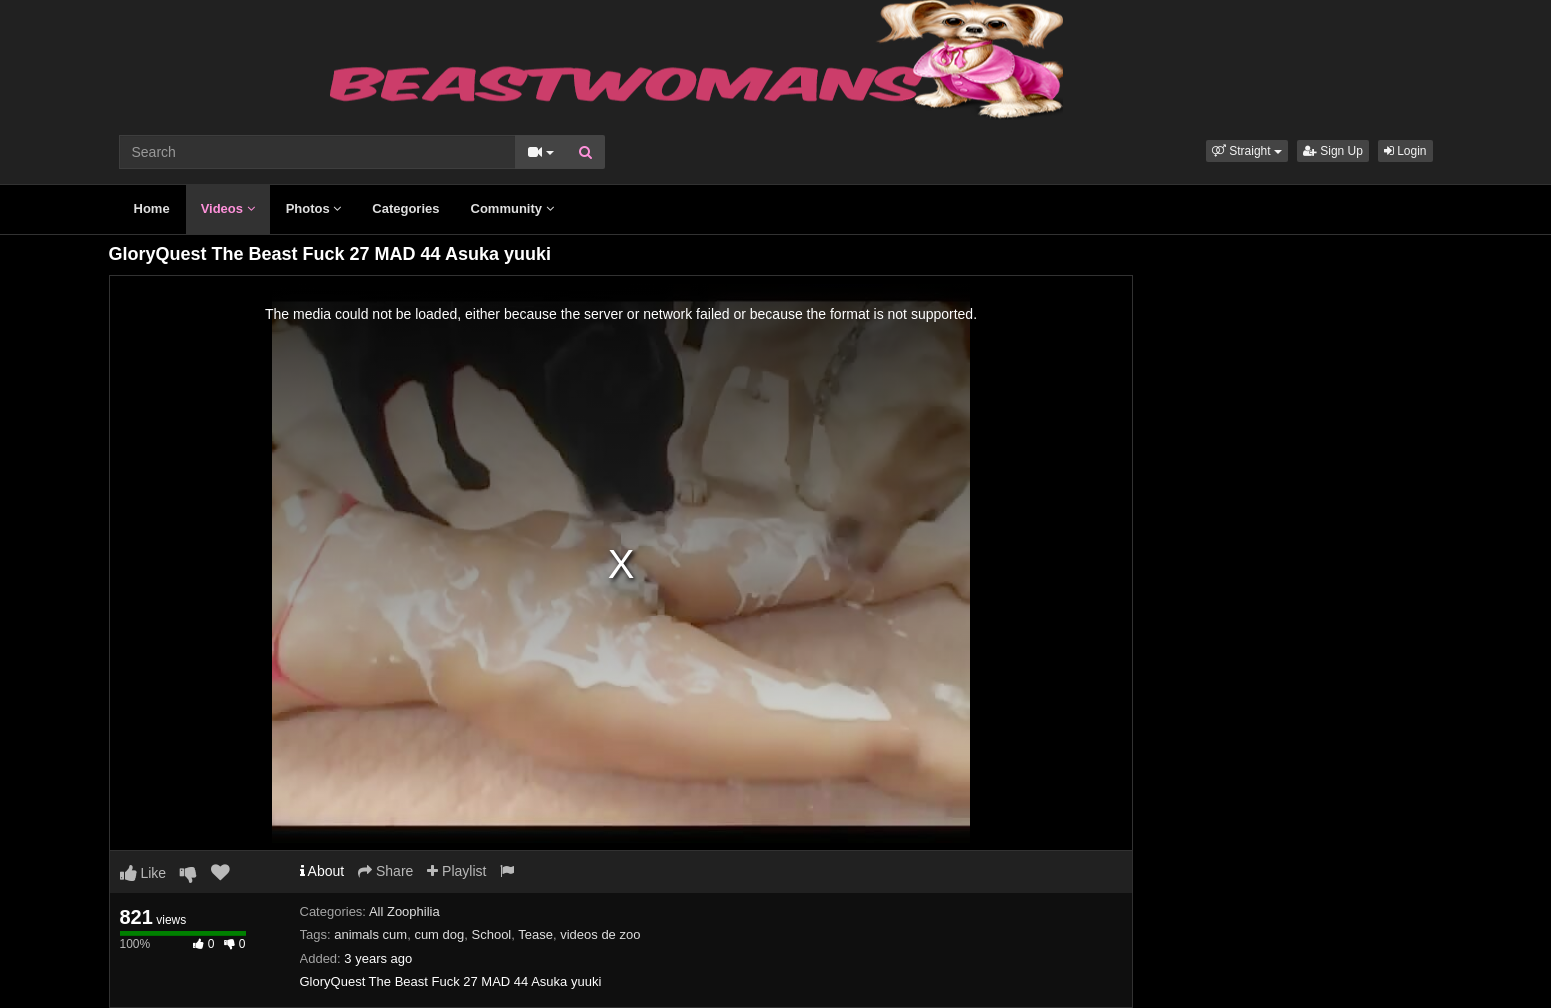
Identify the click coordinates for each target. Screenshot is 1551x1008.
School (492, 934)
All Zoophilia (404, 911)
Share (385, 871)
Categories (405, 208)
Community (512, 208)
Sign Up (1333, 151)
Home (152, 208)
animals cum (370, 934)
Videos (228, 208)
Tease (535, 934)
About (322, 871)
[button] (1247, 151)
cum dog (439, 934)
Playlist (456, 871)
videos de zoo (600, 934)
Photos (314, 208)
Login (1405, 151)
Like (143, 873)
